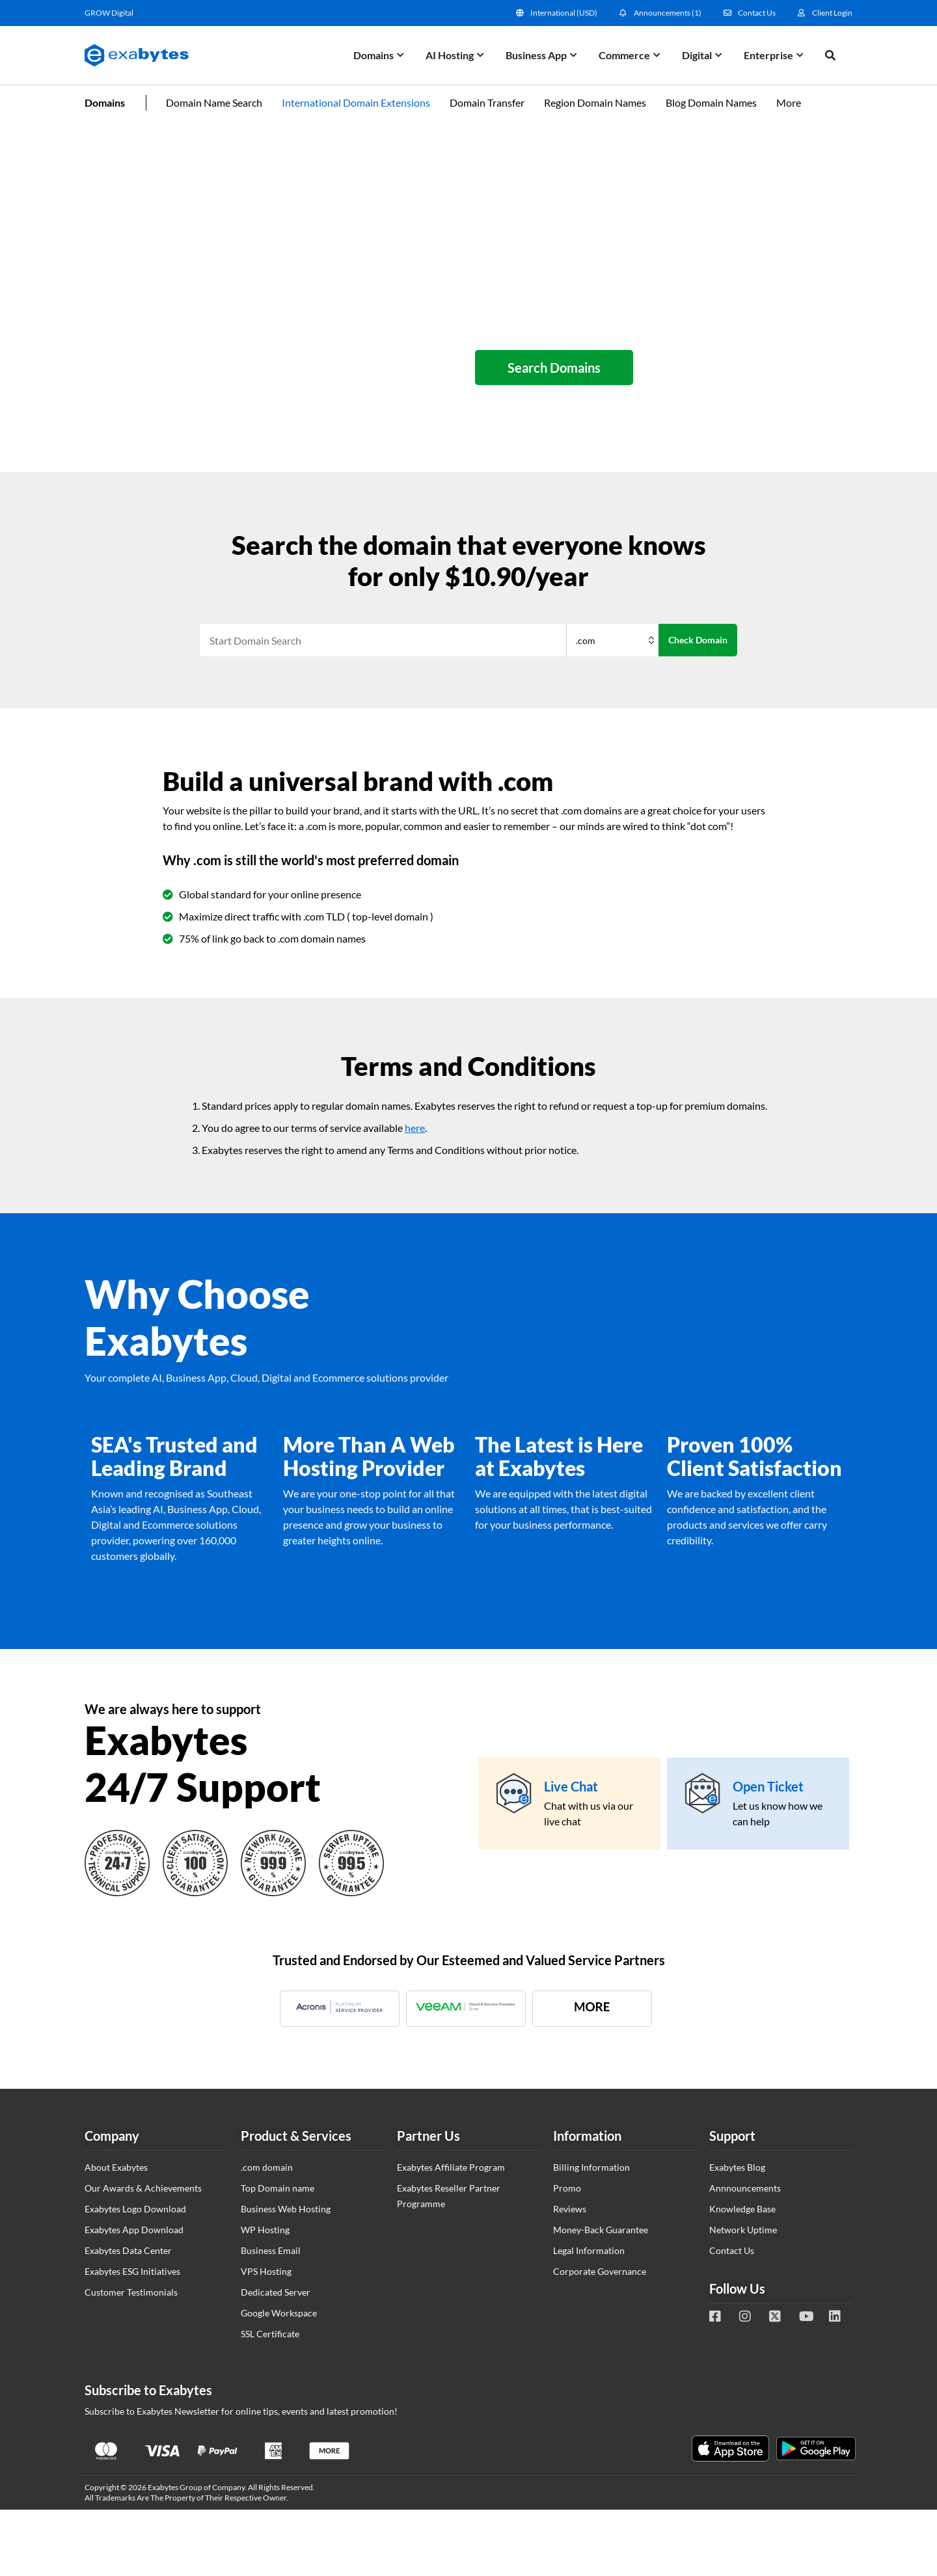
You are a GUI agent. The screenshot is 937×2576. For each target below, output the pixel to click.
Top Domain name (277, 2188)
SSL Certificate (270, 2333)
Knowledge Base (742, 2208)
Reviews (569, 2208)
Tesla (916, 2365)
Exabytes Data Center (128, 2250)
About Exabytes (116, 2167)
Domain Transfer (487, 102)
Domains (105, 102)
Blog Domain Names (711, 102)
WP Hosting (265, 2229)
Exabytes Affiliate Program (451, 2167)
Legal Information (589, 2250)
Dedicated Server (275, 2292)
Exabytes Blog (737, 2167)
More (788, 102)
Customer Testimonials (131, 2292)
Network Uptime (743, 2229)
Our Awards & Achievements (143, 2188)
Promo (567, 2188)
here (415, 1127)
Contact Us (731, 2250)
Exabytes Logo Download (135, 2208)
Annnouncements (745, 2188)
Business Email (271, 2250)
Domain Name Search (214, 102)
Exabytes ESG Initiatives (132, 2271)
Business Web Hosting (286, 2208)
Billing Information (591, 2167)
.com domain (267, 2167)
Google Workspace (279, 2312)
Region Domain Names (595, 102)
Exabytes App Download (134, 2229)
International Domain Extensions (356, 102)
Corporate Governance (599, 2271)
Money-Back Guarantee (600, 2229)
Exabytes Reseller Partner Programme (448, 2195)
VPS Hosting (266, 2271)
